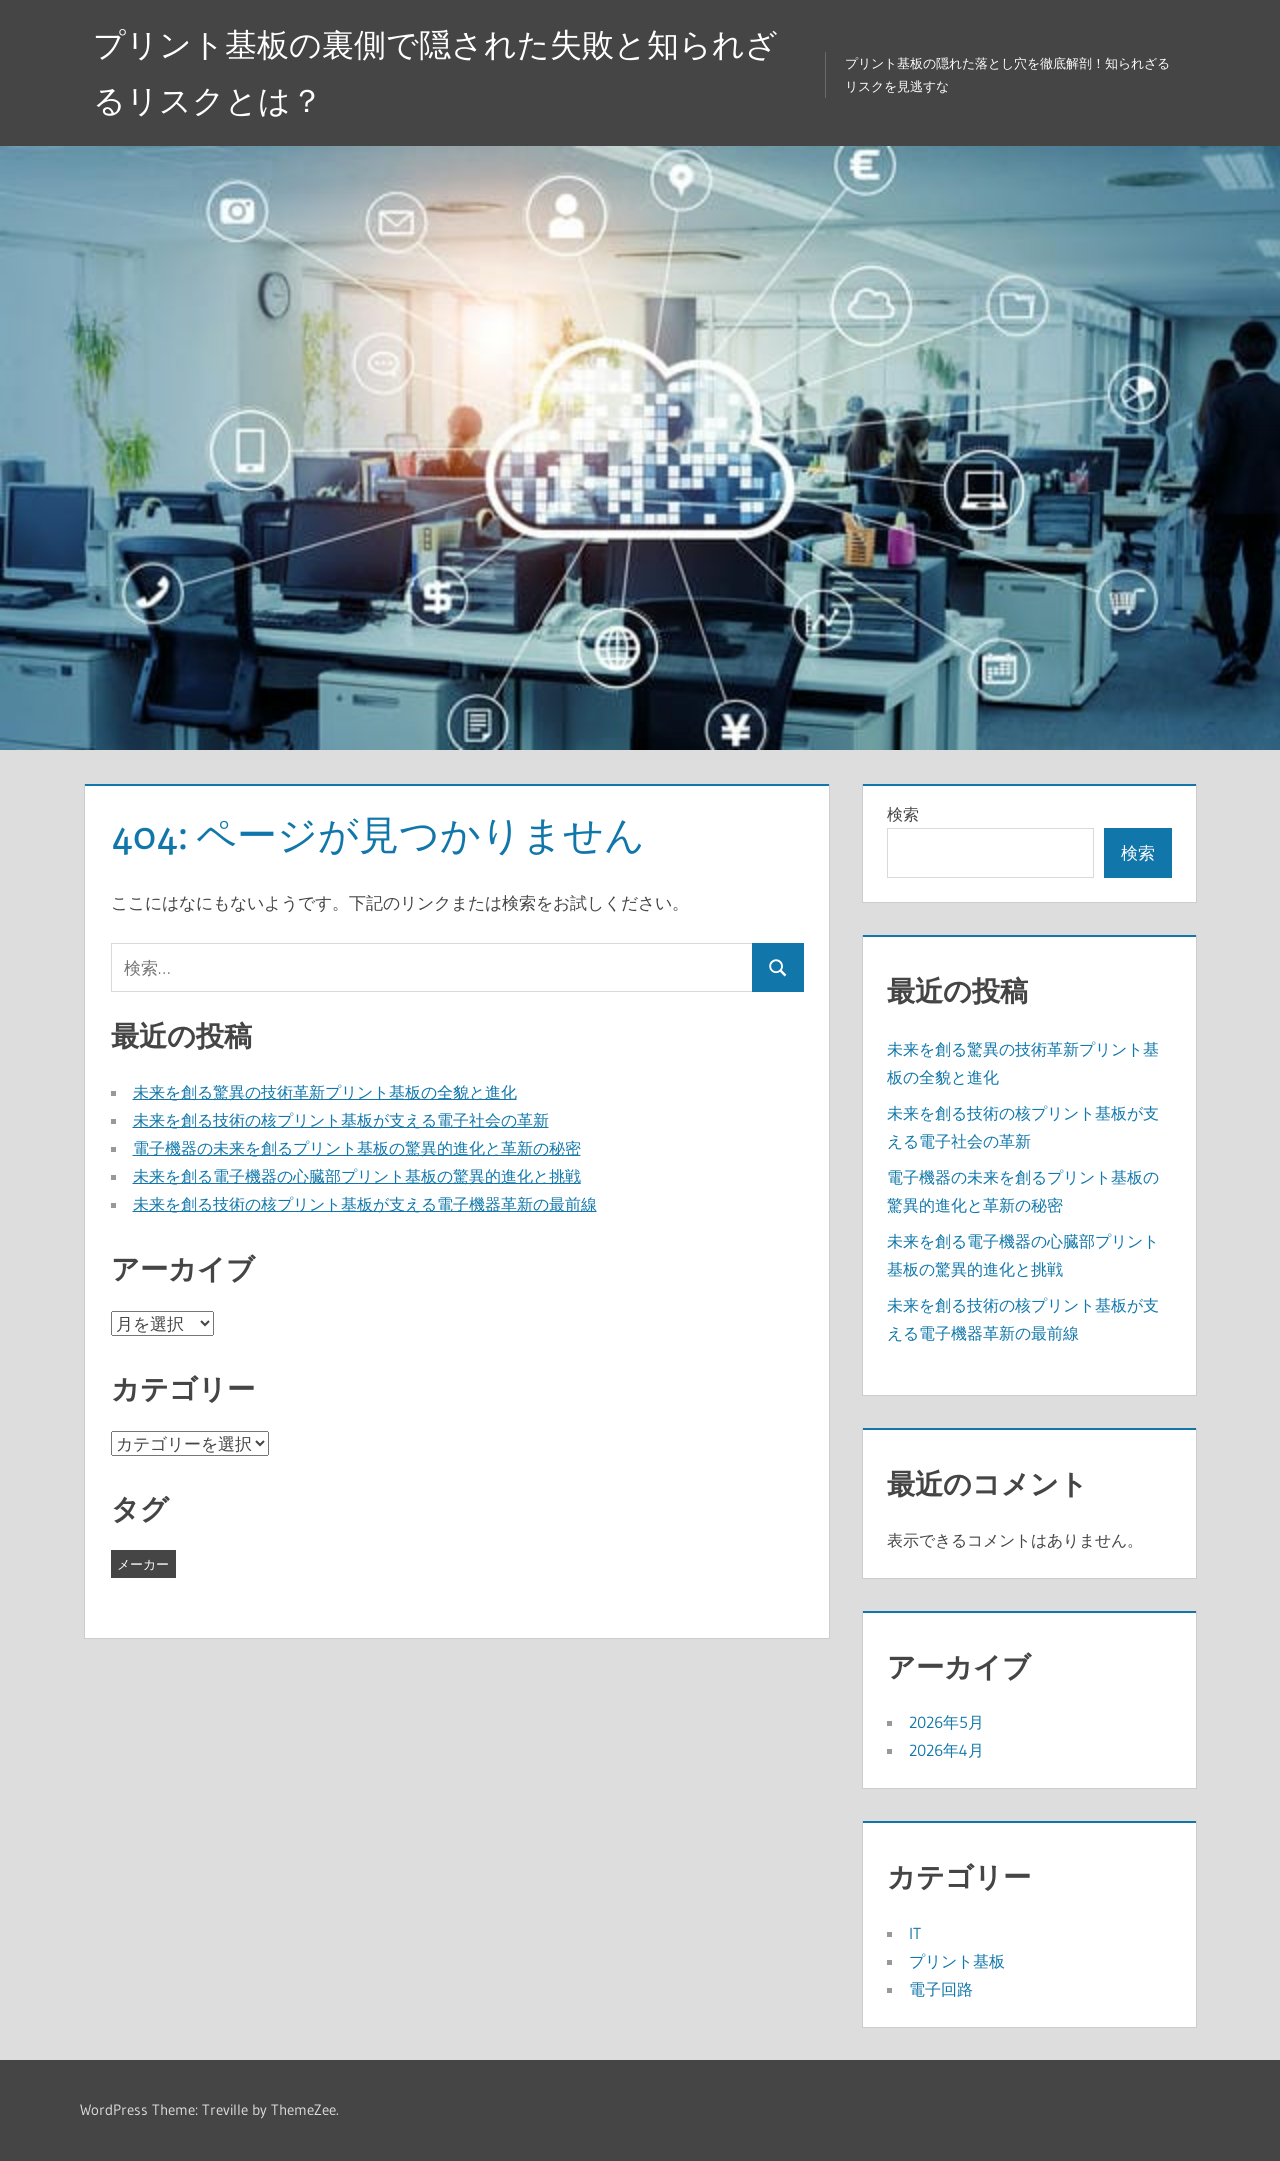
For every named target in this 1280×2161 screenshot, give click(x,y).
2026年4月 (946, 1750)
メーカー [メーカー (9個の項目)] (143, 1564)
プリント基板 (957, 1961)
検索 (903, 814)
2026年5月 (946, 1722)
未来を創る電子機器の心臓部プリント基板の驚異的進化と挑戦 (357, 1176)
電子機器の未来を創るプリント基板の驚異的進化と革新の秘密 (357, 1148)
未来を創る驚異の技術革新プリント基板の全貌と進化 (325, 1092)
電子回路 (941, 1989)
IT (915, 1933)
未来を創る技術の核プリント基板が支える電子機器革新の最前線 (365, 1204)
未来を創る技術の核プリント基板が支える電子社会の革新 (341, 1120)
